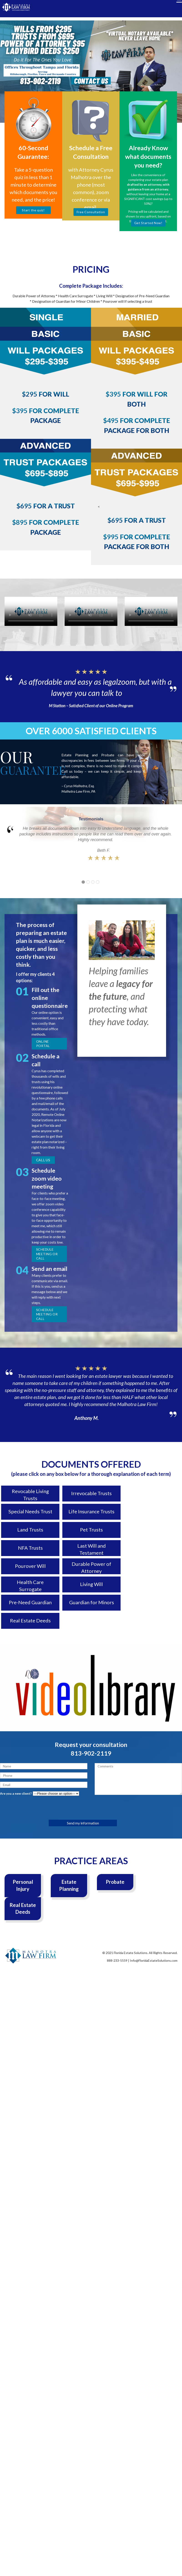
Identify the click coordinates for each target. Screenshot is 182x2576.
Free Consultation (91, 212)
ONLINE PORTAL (43, 1043)
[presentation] (34, 1807)
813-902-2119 (91, 1753)
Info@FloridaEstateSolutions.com (153, 1960)
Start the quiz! (33, 210)
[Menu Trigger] (179, 2)
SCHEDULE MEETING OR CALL (47, 1253)
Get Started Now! (148, 223)
